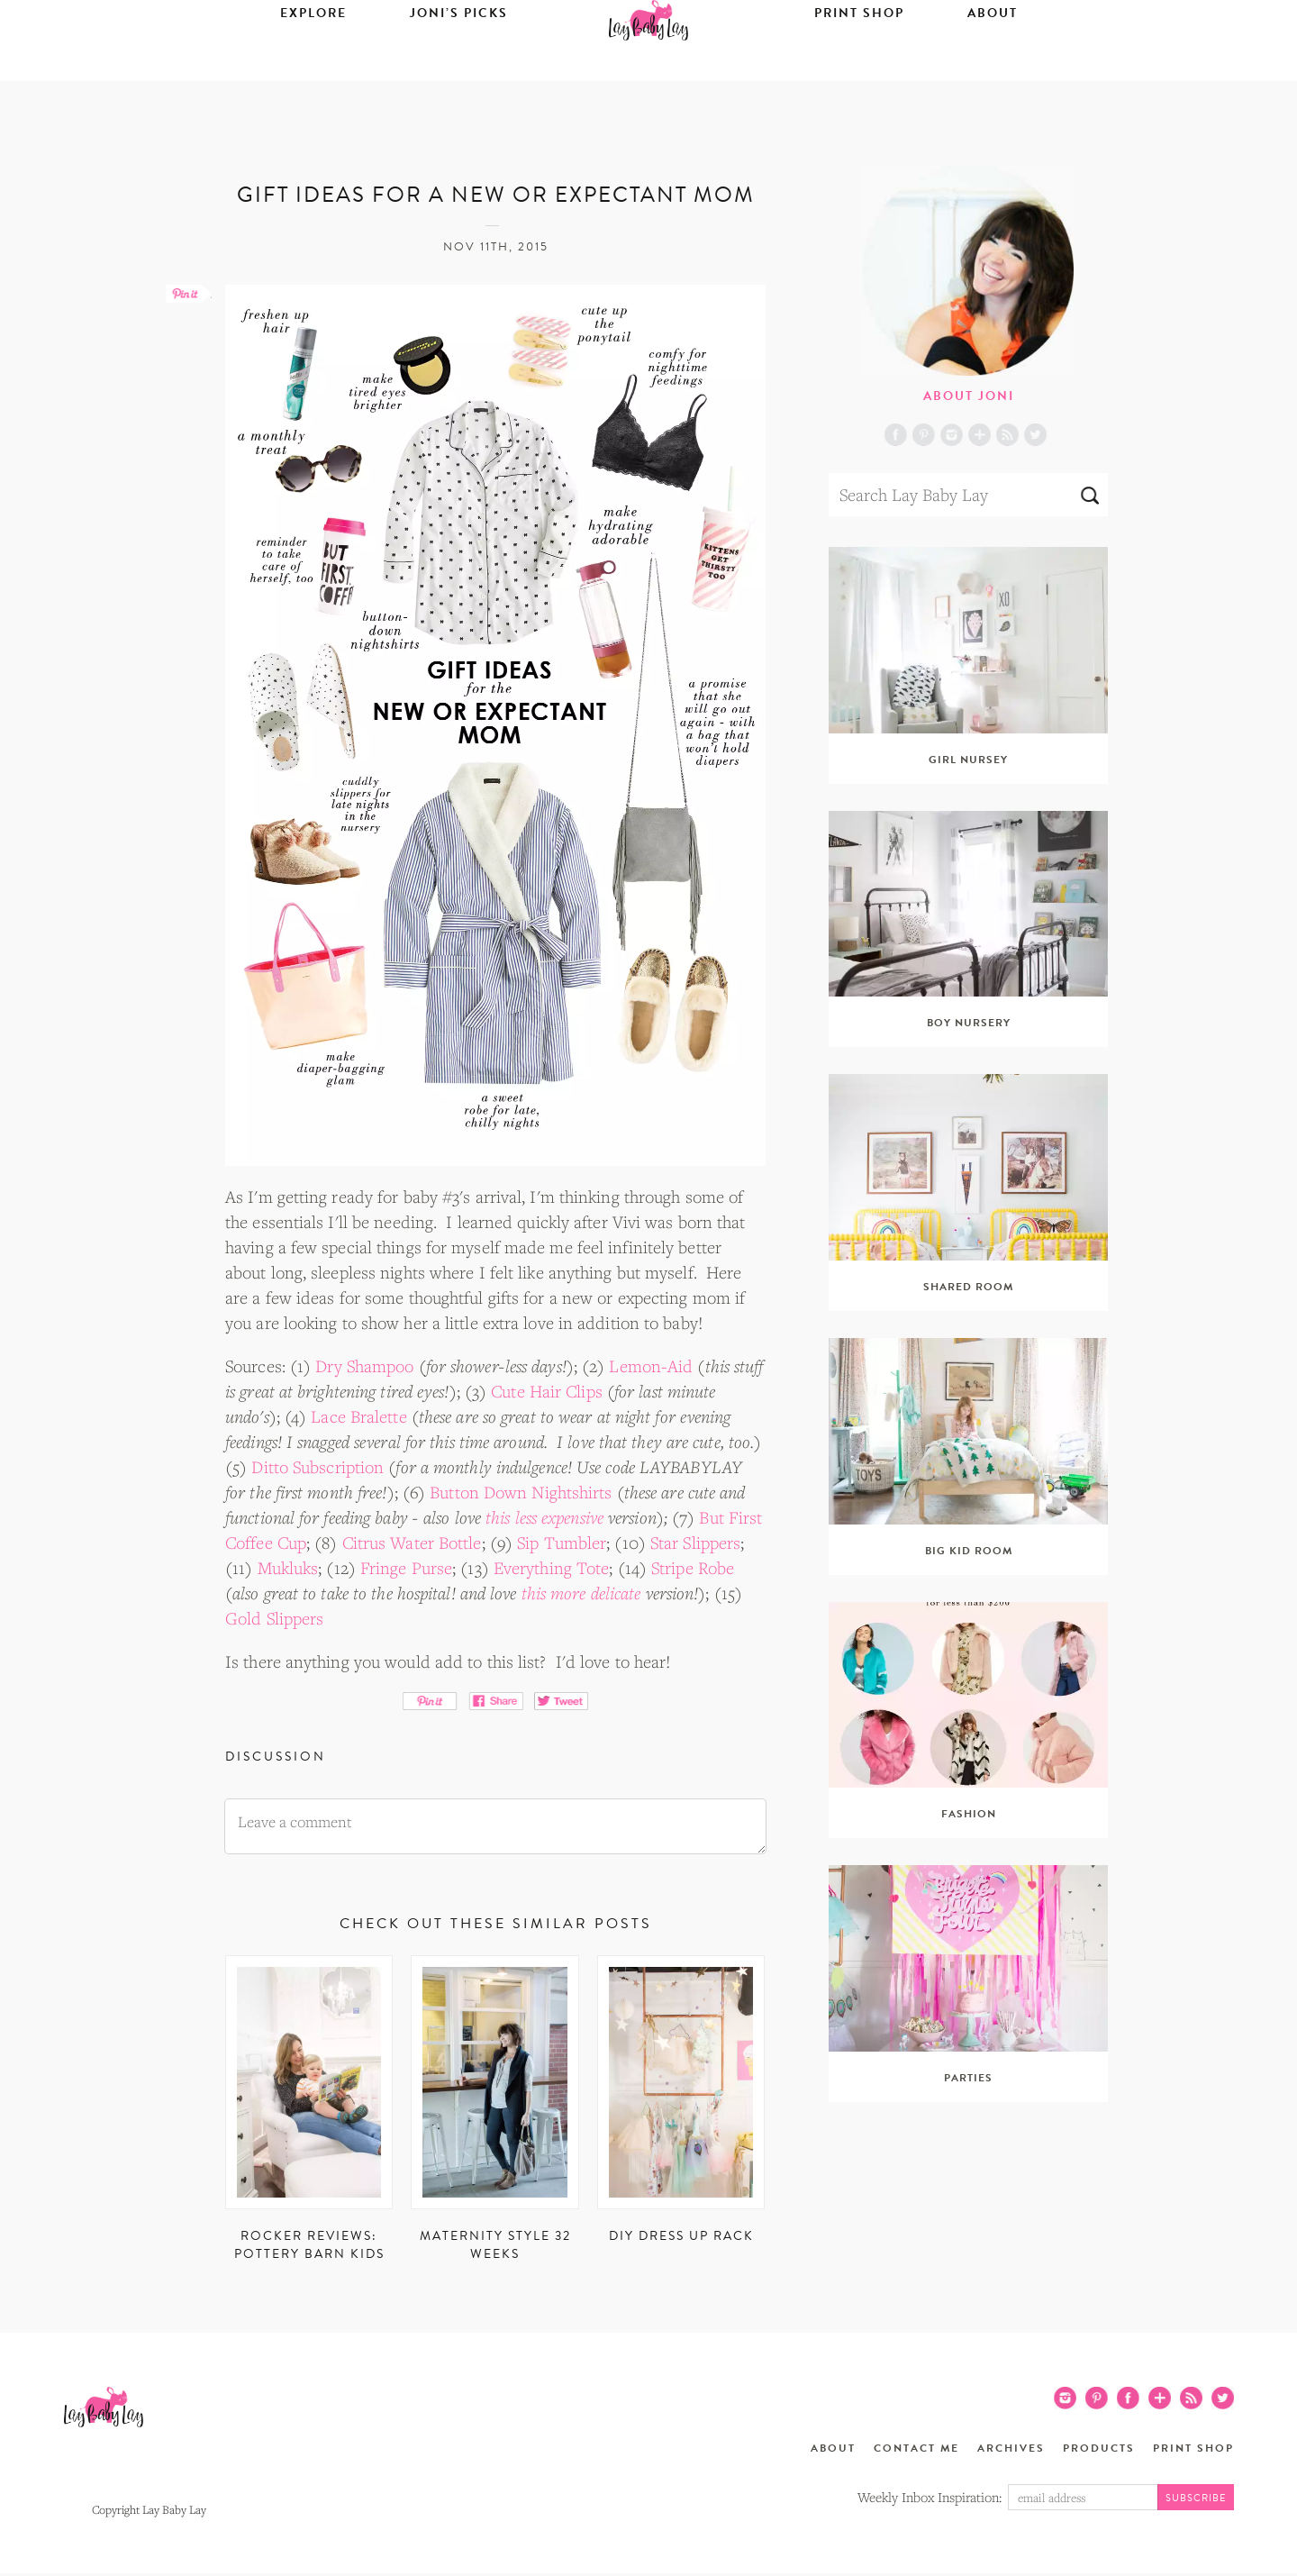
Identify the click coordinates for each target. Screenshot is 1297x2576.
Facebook (895, 434)
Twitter (1035, 434)
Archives (1011, 2448)
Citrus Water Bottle (412, 1542)
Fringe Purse (406, 1568)
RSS (1007, 434)
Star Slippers (695, 1542)
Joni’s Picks (459, 68)
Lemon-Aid (651, 1366)
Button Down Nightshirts (521, 1492)
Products (1099, 2448)
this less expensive (544, 1517)
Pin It (430, 1701)
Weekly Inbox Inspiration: (929, 2497)
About (992, 68)
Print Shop (859, 68)
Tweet (561, 1701)
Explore (313, 68)
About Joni (968, 396)
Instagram (951, 434)
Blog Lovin (979, 434)
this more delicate (581, 1592)
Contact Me (916, 2448)
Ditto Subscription (317, 1467)
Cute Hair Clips (547, 1391)
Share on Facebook (495, 1701)
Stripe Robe (692, 1568)
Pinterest (923, 434)
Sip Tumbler (561, 1542)
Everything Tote (552, 1568)
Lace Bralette (358, 1416)
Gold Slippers (274, 1618)
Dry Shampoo (364, 1366)
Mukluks (288, 1568)
